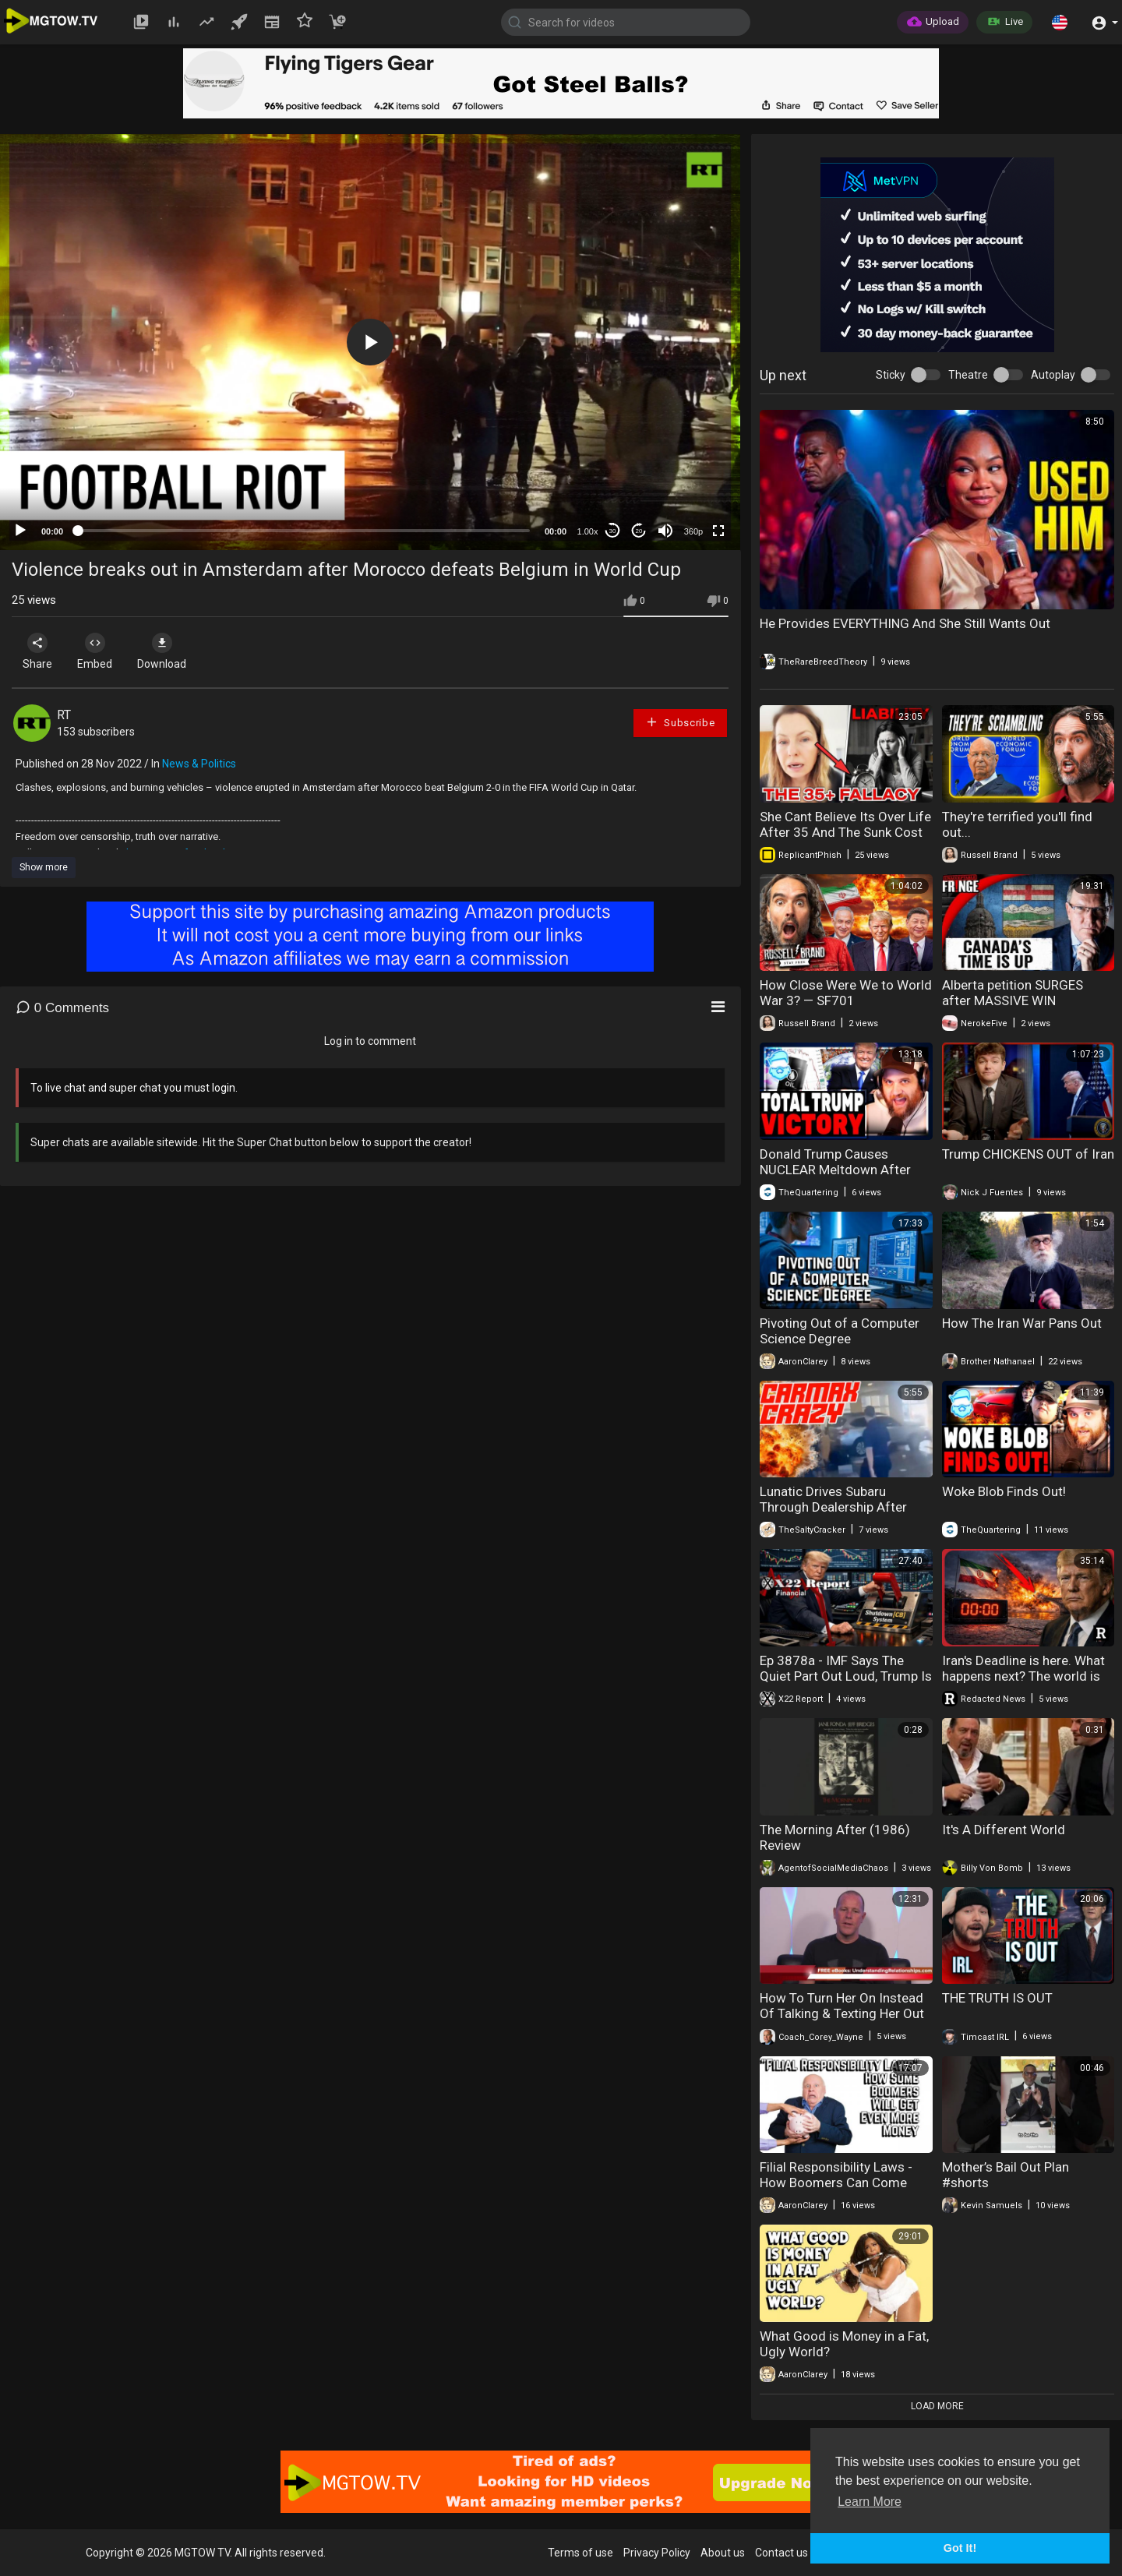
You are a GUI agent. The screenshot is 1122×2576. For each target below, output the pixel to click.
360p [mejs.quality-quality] (693, 531)
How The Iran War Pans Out (1022, 1323)
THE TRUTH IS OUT (997, 1998)
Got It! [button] (960, 2548)
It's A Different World (1003, 1829)
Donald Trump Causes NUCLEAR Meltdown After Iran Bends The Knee (835, 1169)
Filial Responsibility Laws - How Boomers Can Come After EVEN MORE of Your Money (836, 2190)
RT (64, 715)
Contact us (781, 2552)
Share (40, 651)
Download (175, 651)
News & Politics (199, 763)
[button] (1059, 22)
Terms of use (580, 2552)
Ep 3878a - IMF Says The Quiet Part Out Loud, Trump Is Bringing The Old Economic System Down (846, 1684)
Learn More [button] (869, 2501)
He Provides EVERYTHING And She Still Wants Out (905, 623)
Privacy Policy (656, 2552)
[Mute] (665, 530)
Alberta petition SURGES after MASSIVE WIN (1012, 992)
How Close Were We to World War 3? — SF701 (846, 992)
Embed (103, 651)
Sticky (890, 375)
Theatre (968, 375)
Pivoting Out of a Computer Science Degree (839, 1330)
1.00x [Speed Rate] (587, 531)
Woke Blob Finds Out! (1004, 1491)
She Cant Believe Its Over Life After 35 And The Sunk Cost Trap (845, 832)
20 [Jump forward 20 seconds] (639, 531)
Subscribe (680, 722)
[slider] (304, 530)
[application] (370, 342)
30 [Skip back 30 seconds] (612, 531)
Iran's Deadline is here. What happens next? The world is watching (1023, 1676)
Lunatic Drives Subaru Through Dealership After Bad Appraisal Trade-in (833, 1507)
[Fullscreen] (718, 530)
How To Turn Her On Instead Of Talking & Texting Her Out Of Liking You (842, 2013)
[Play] (20, 530)
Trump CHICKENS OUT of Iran (1028, 1154)
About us (722, 2552)
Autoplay (1053, 375)
